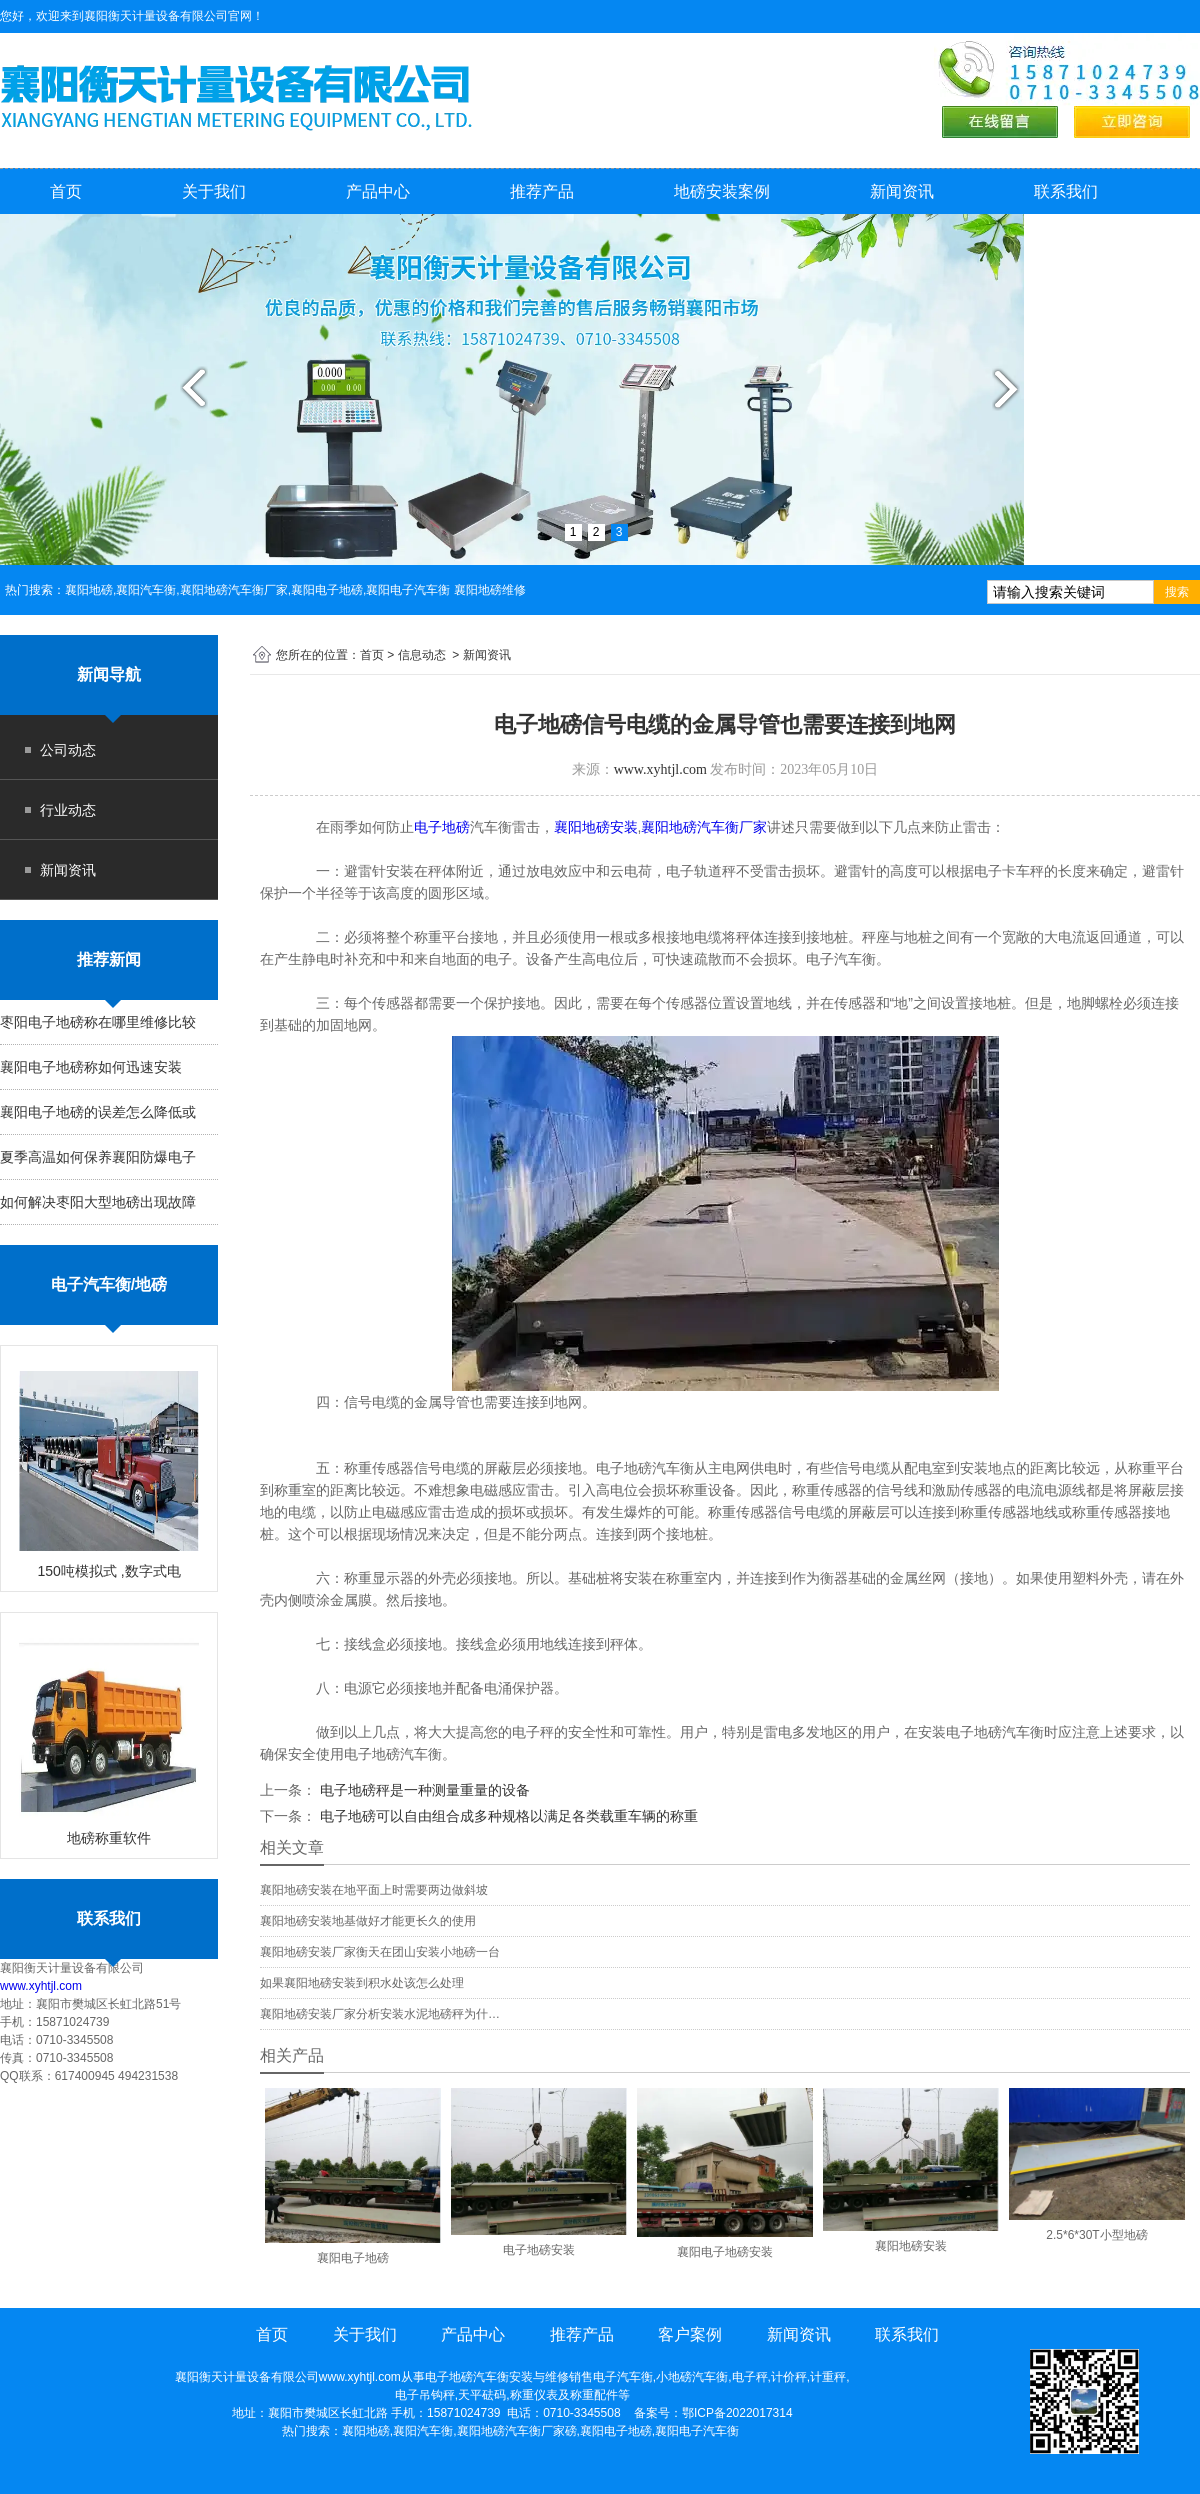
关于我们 (214, 191)
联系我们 (1066, 191)
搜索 (1177, 592)
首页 (66, 191)
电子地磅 (442, 827)
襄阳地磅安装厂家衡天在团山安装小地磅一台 (380, 1952)
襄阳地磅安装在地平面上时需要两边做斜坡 (374, 1890)
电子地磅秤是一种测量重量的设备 (423, 1790)
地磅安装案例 (722, 191)
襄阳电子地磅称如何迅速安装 (91, 1067)
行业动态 (68, 810)
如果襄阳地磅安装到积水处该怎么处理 (362, 1983)
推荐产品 (542, 191)
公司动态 (68, 750)
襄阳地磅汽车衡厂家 (704, 827)
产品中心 (378, 191)
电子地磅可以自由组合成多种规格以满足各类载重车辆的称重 (507, 1816)
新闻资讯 (902, 191)
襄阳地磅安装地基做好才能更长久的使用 (368, 1921)
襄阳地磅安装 (596, 827)
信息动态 (422, 655)
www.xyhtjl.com (41, 1986)
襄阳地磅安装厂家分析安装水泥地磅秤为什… (380, 2014)
